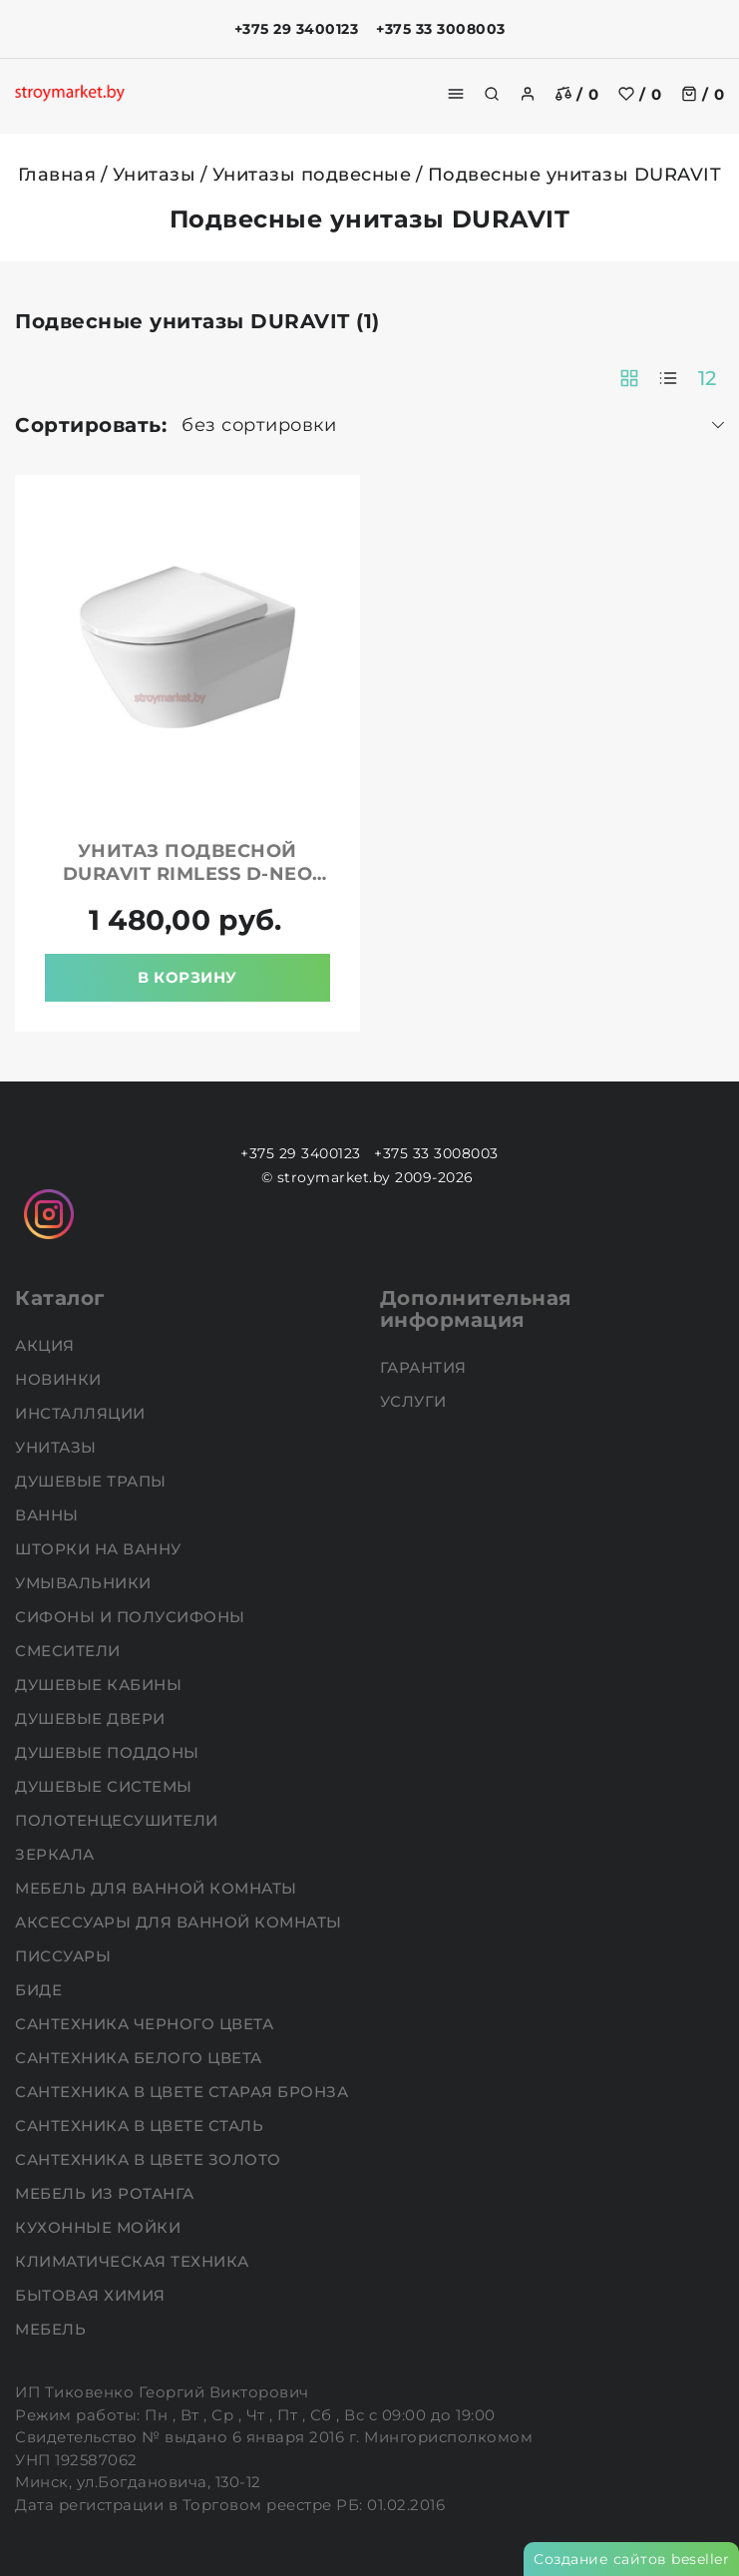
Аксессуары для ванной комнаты (180, 1922)
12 (707, 378)
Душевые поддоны (109, 1752)
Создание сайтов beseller (631, 2559)
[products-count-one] (668, 378)
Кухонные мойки (100, 2227)
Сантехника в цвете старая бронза (184, 2091)
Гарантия (426, 1367)
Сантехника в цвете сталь (141, 2125)
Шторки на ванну (100, 1548)
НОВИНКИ (60, 1379)
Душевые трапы (93, 1481)
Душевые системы (105, 1786)
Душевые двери (92, 1718)
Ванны (49, 1514)
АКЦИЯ (47, 1345)
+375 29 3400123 (296, 29)
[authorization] (528, 94)
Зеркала (57, 1854)
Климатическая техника (134, 2261)
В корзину (187, 977)
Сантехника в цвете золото (150, 2159)
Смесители (70, 1650)
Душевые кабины (100, 1684)
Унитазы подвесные (312, 175)
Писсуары (65, 1955)
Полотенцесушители (118, 1820)
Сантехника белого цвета (140, 2057)
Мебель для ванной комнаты (158, 1888)
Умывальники (85, 1582)
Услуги (416, 1401)
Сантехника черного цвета (146, 2023)
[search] (492, 94)
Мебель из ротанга (106, 2193)
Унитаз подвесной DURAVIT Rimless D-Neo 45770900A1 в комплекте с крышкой (187, 885)
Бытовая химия (92, 2295)
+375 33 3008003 (441, 29)
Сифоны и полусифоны (132, 1616)
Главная (57, 175)
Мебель (53, 2329)
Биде (41, 1989)
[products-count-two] (629, 378)
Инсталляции (82, 1413)
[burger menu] (456, 94)
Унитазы (154, 175)
